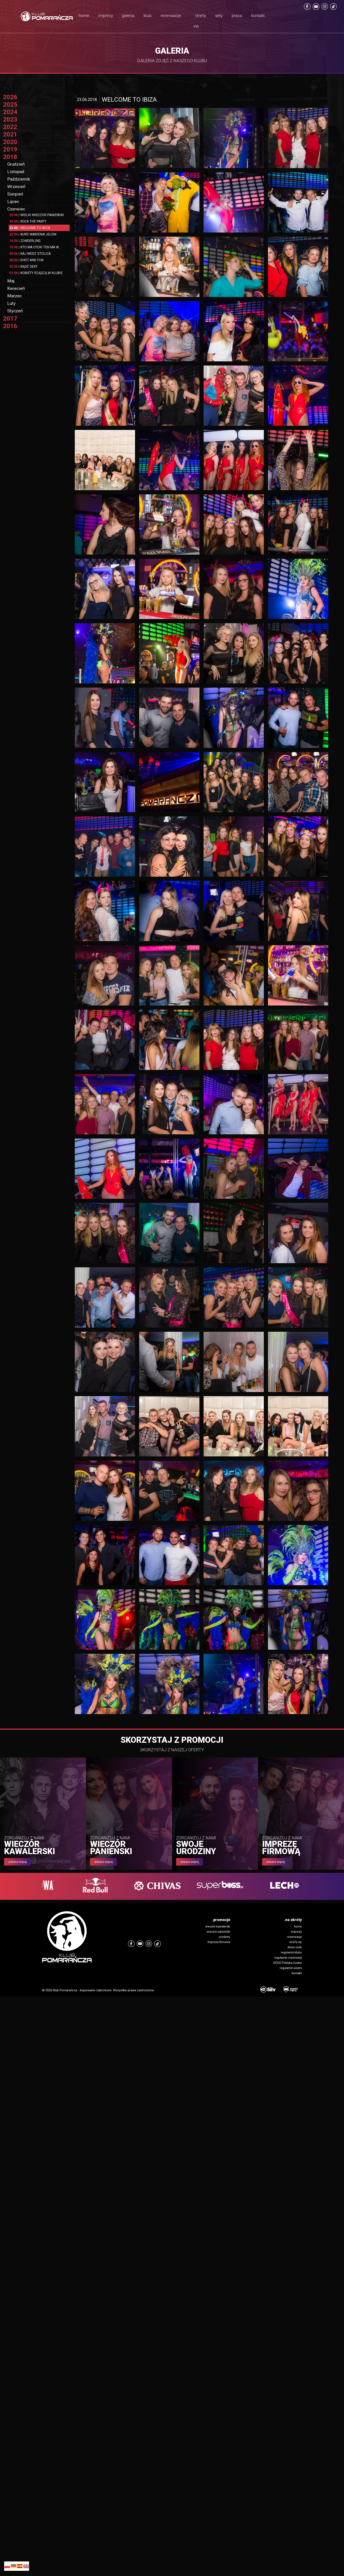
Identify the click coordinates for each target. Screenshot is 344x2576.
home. (84, 15)
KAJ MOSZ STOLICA (30, 254)
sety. (219, 15)
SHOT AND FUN (26, 260)
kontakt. (258, 15)
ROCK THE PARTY (27, 221)
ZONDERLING (25, 241)
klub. (148, 15)
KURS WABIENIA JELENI (33, 234)
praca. (237, 15)
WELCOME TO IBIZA (29, 228)
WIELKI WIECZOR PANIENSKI (36, 215)
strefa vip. (199, 20)
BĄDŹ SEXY (23, 266)
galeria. (128, 15)
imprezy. (106, 15)
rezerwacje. (171, 15)
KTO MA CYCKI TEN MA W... (34, 247)
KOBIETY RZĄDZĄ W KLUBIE (36, 273)
